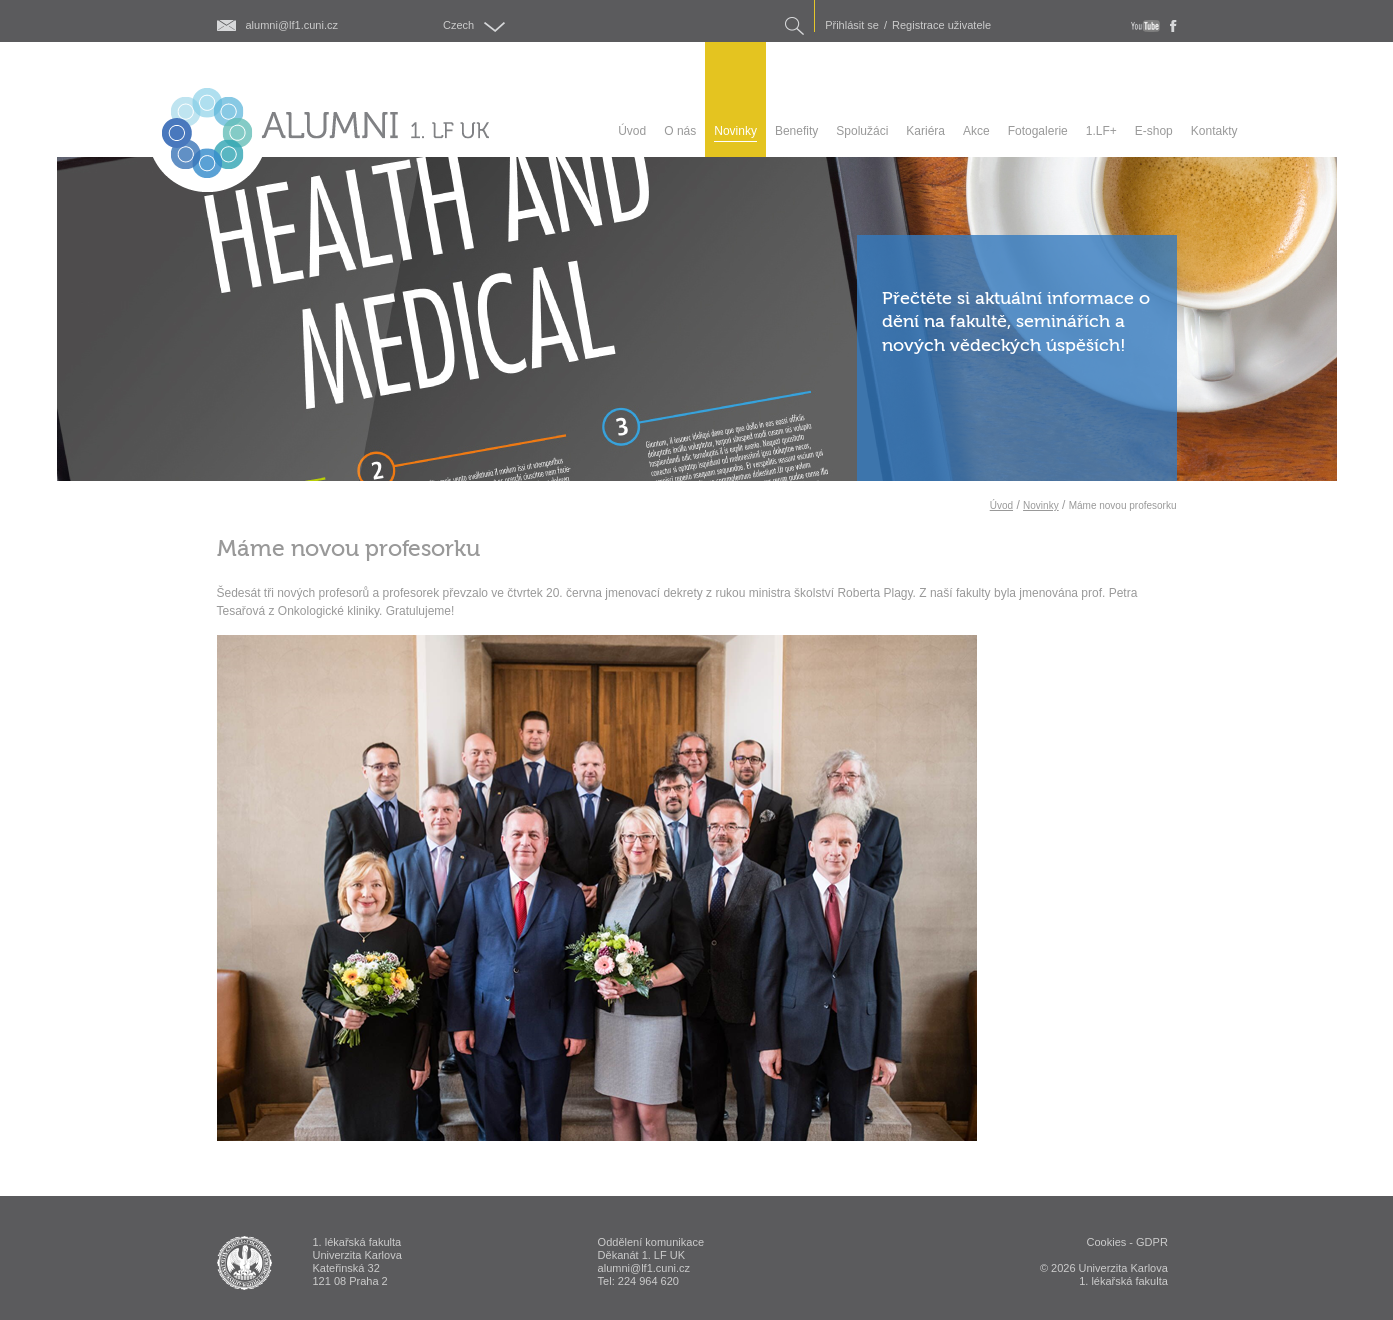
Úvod (1001, 505)
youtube (1145, 26)
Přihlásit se (852, 25)
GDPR (1152, 1242)
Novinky (1041, 505)
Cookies (1107, 1242)
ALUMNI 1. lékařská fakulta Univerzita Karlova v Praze (244, 1263)
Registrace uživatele (941, 25)
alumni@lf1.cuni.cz (292, 25)
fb (1173, 26)
